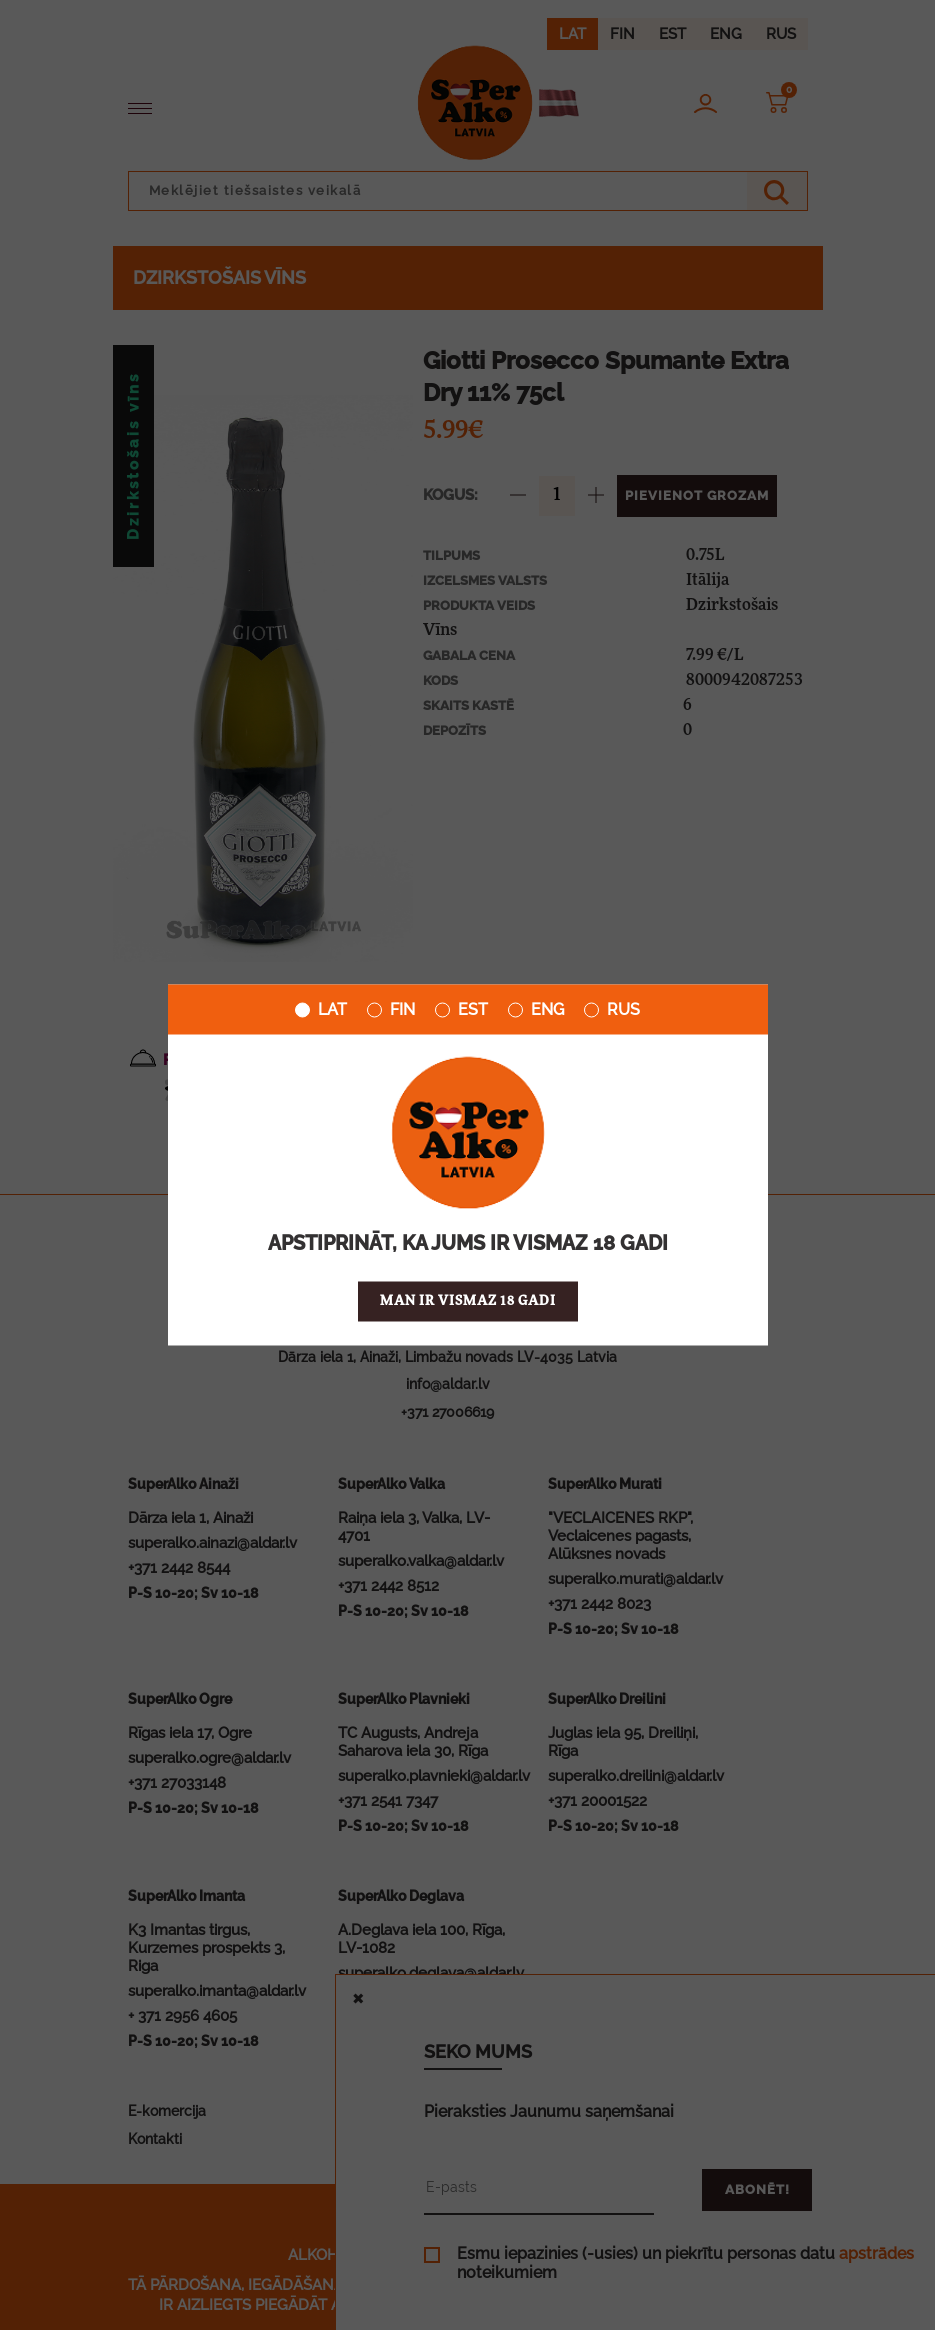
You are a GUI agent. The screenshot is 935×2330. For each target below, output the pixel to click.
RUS (612, 1010)
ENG (536, 1010)
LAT (321, 1010)
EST (461, 1010)
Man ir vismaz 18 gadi (468, 1301)
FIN (391, 1010)
